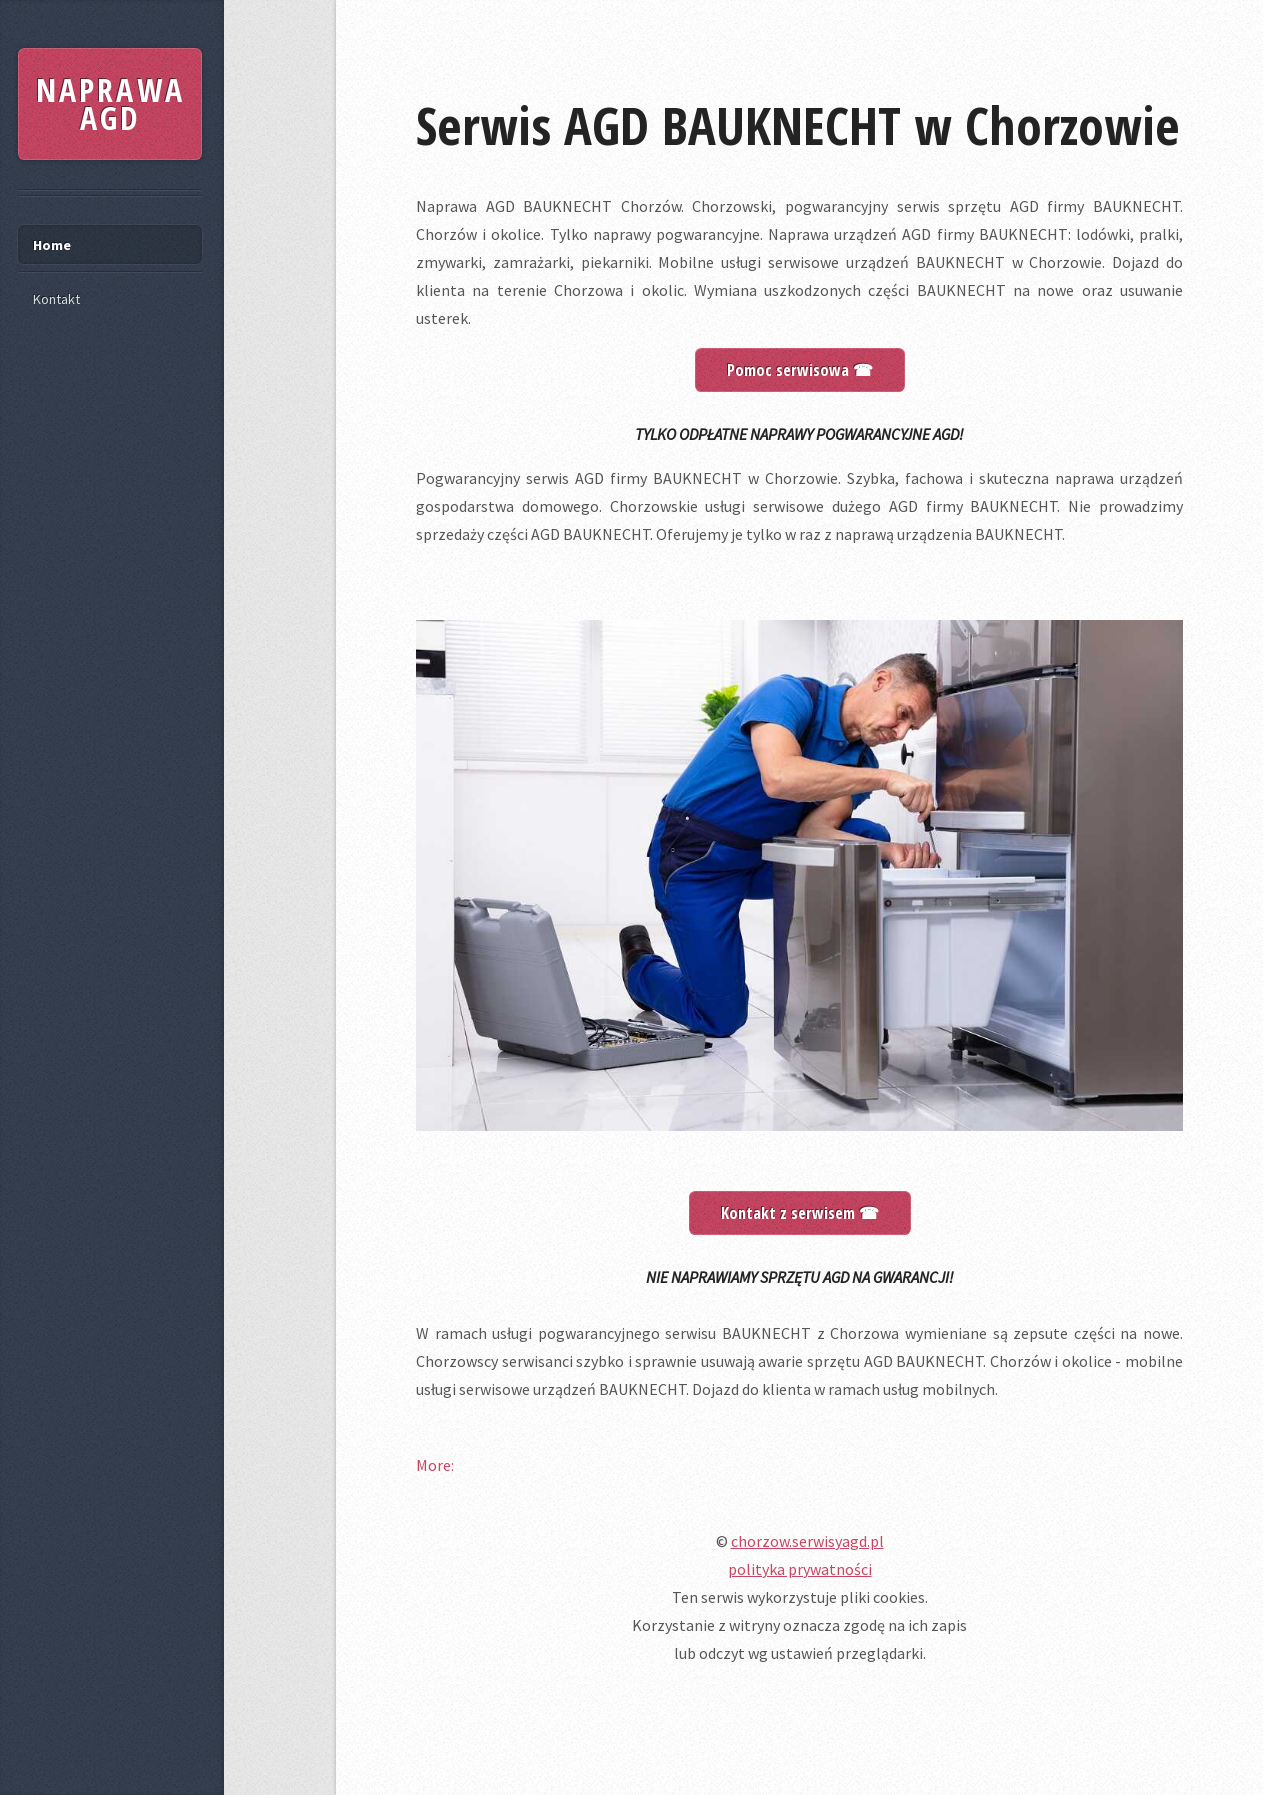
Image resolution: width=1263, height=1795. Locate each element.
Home (52, 245)
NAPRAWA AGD (110, 103)
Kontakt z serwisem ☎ (800, 1213)
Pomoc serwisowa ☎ (800, 370)
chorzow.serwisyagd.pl (807, 1541)
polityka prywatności (800, 1569)
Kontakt (56, 299)
